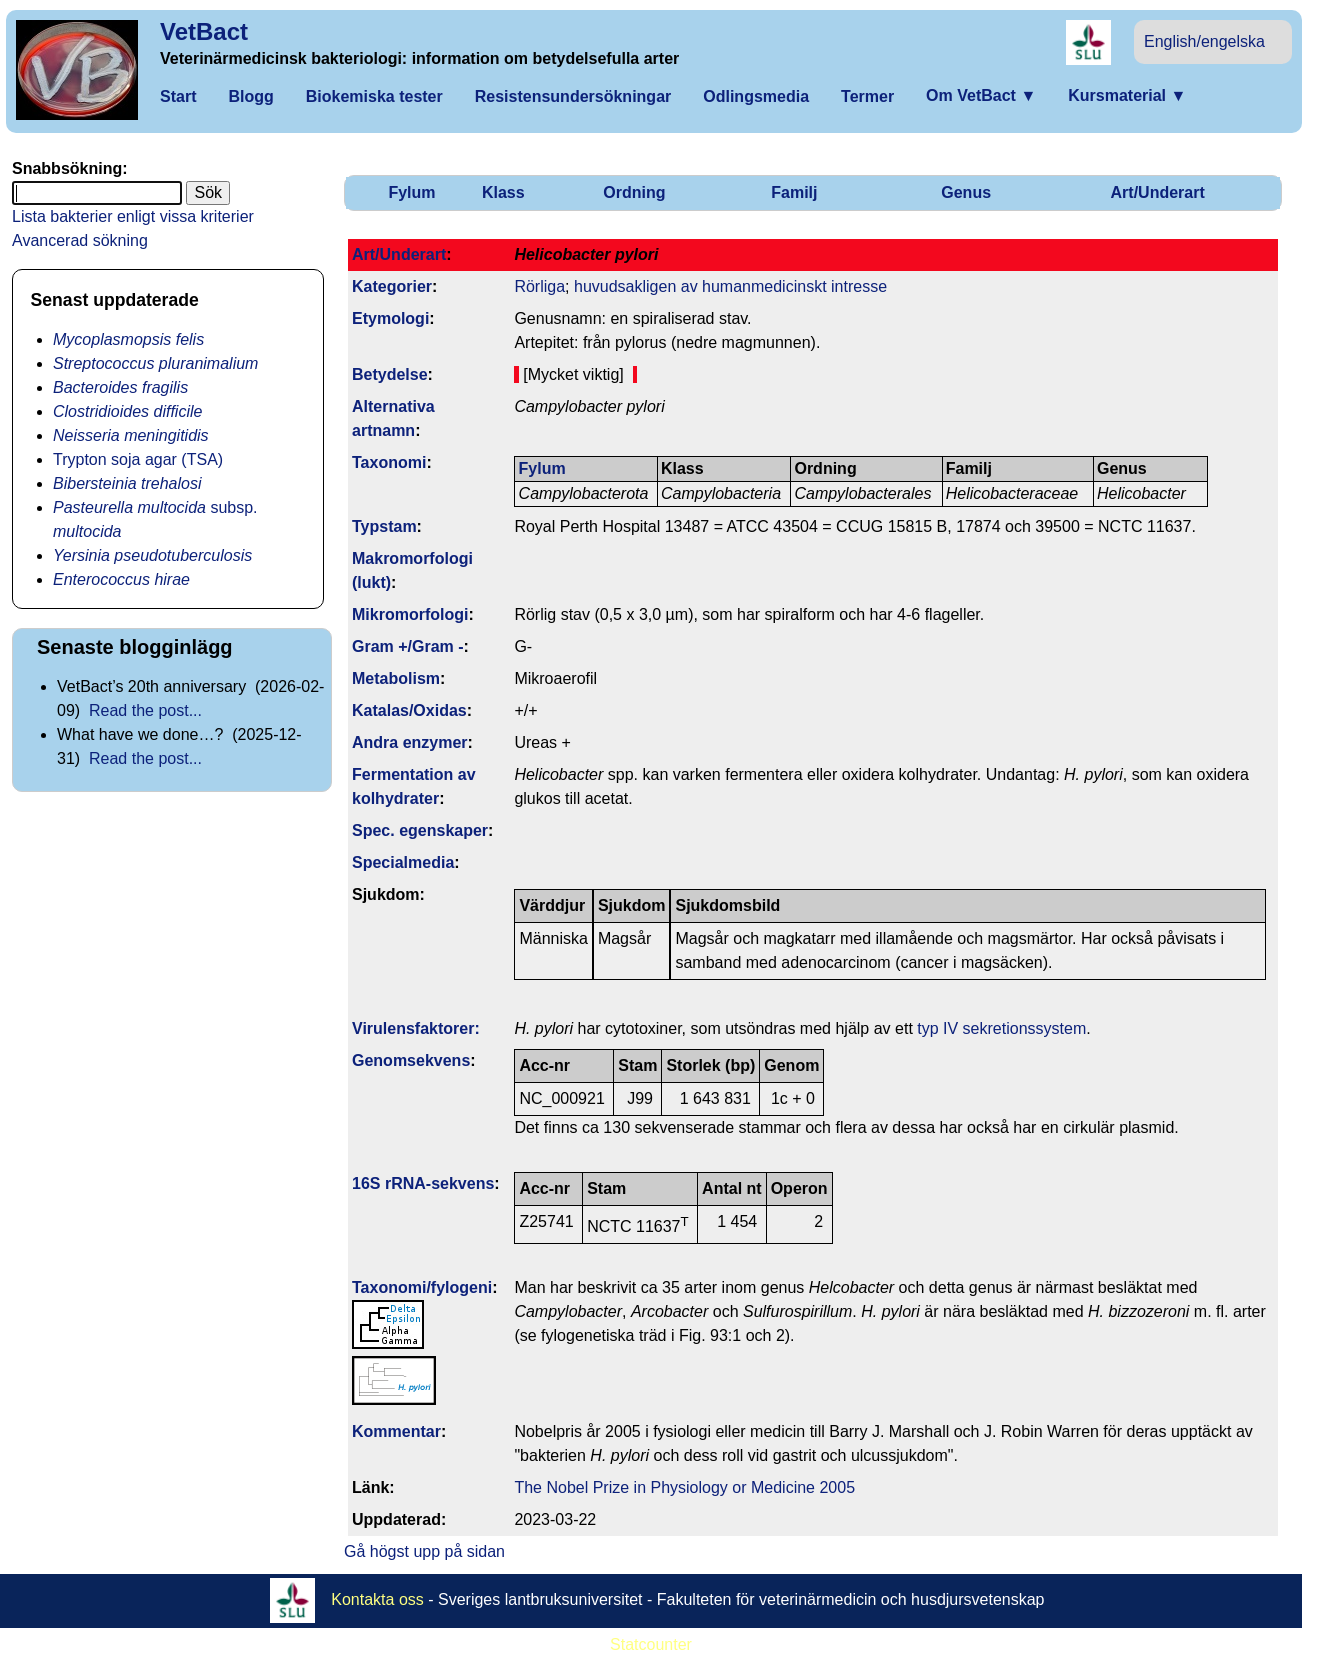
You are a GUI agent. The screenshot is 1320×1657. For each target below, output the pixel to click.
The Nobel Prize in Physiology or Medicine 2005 (684, 1487)
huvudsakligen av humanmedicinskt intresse (730, 286)
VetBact (204, 31)
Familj (794, 192)
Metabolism (396, 678)
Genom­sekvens (411, 1060)
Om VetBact (981, 95)
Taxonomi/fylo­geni (422, 1287)
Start (178, 96)
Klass (503, 192)
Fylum (411, 192)
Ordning (634, 192)
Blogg (250, 96)
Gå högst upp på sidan (424, 1551)
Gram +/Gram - (408, 646)
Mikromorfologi (410, 614)
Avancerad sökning (80, 240)
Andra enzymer (410, 742)
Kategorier (392, 286)
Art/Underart (1158, 192)
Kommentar (396, 1431)
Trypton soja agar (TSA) (138, 459)
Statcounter (651, 1644)
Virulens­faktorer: (416, 1028)
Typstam (384, 526)
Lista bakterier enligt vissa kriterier (133, 216)
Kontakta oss (377, 1599)
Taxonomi (389, 462)
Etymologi (390, 318)
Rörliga (539, 286)
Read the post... (145, 710)
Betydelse (390, 374)
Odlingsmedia (756, 96)
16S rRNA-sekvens (423, 1183)
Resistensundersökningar (573, 96)
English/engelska (1204, 41)
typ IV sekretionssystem (1001, 1028)
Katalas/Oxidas (409, 710)
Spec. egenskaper (420, 830)
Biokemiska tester (374, 96)
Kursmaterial (1127, 95)
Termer (867, 96)
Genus (966, 192)
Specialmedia (403, 862)
